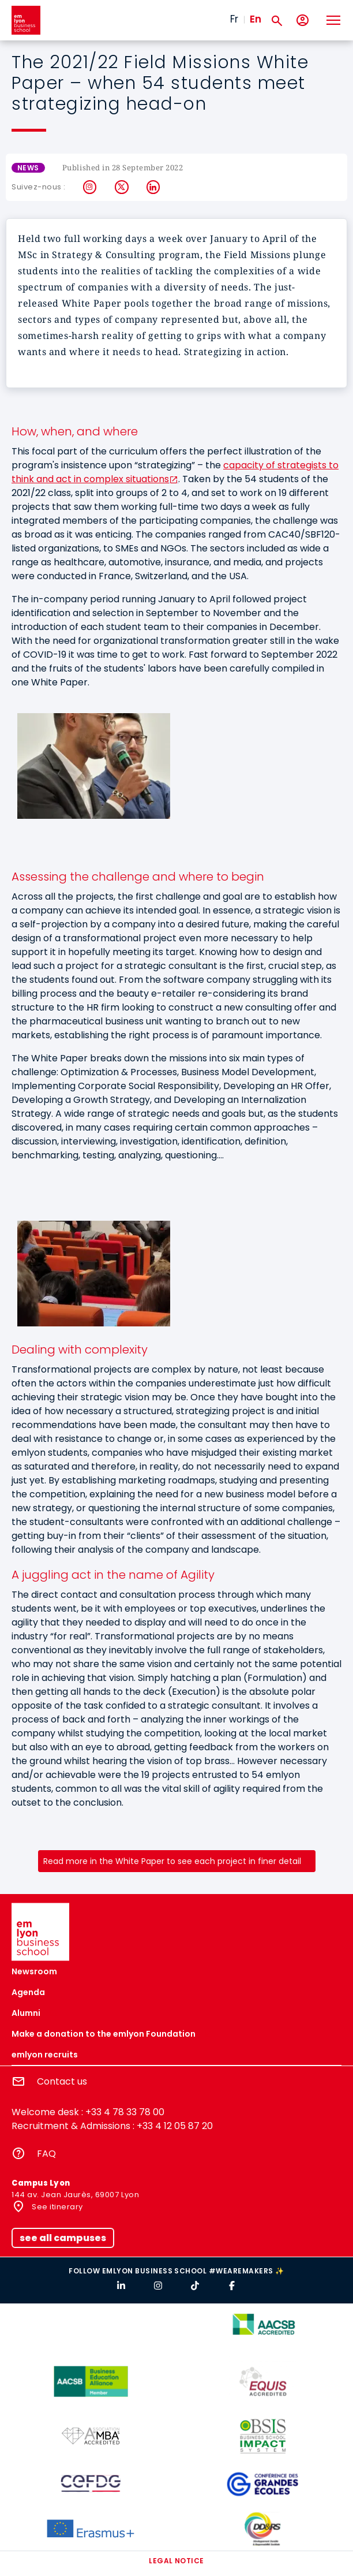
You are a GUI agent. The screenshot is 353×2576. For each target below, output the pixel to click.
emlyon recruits (45, 2054)
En (255, 19)
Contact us (62, 2081)
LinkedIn (154, 187)
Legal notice (176, 2561)
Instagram (90, 187)
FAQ (46, 2153)
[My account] (302, 20)
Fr (234, 19)
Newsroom (34, 1971)
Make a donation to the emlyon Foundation (104, 2034)
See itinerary (56, 2206)
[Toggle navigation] (332, 20)
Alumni (26, 2013)
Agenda (28, 1992)
